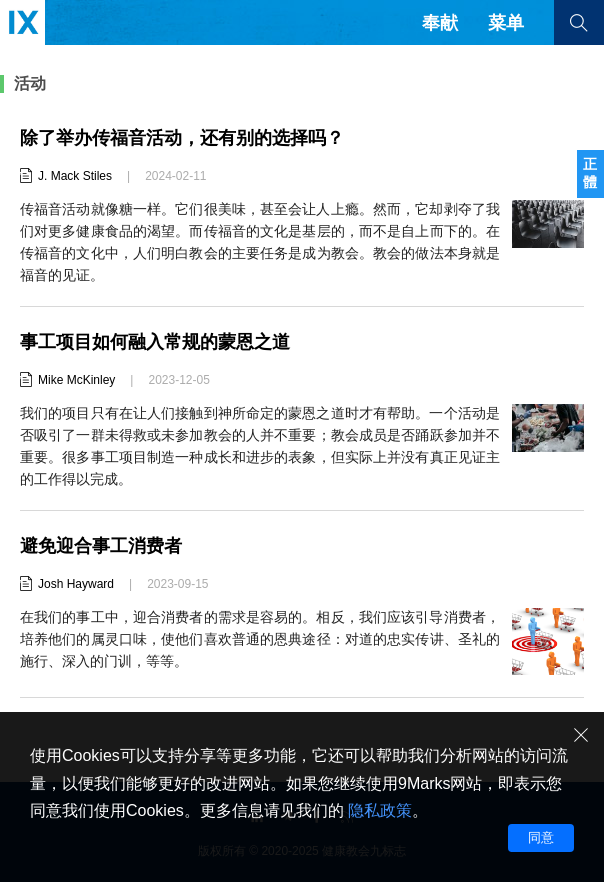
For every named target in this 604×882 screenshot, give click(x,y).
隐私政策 (380, 810)
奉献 (440, 23)
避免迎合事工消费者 (101, 546)
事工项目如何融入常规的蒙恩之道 (155, 342)
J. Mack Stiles (75, 176)
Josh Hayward (76, 584)
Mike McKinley (76, 380)
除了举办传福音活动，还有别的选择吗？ (182, 138)
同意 (541, 837)
